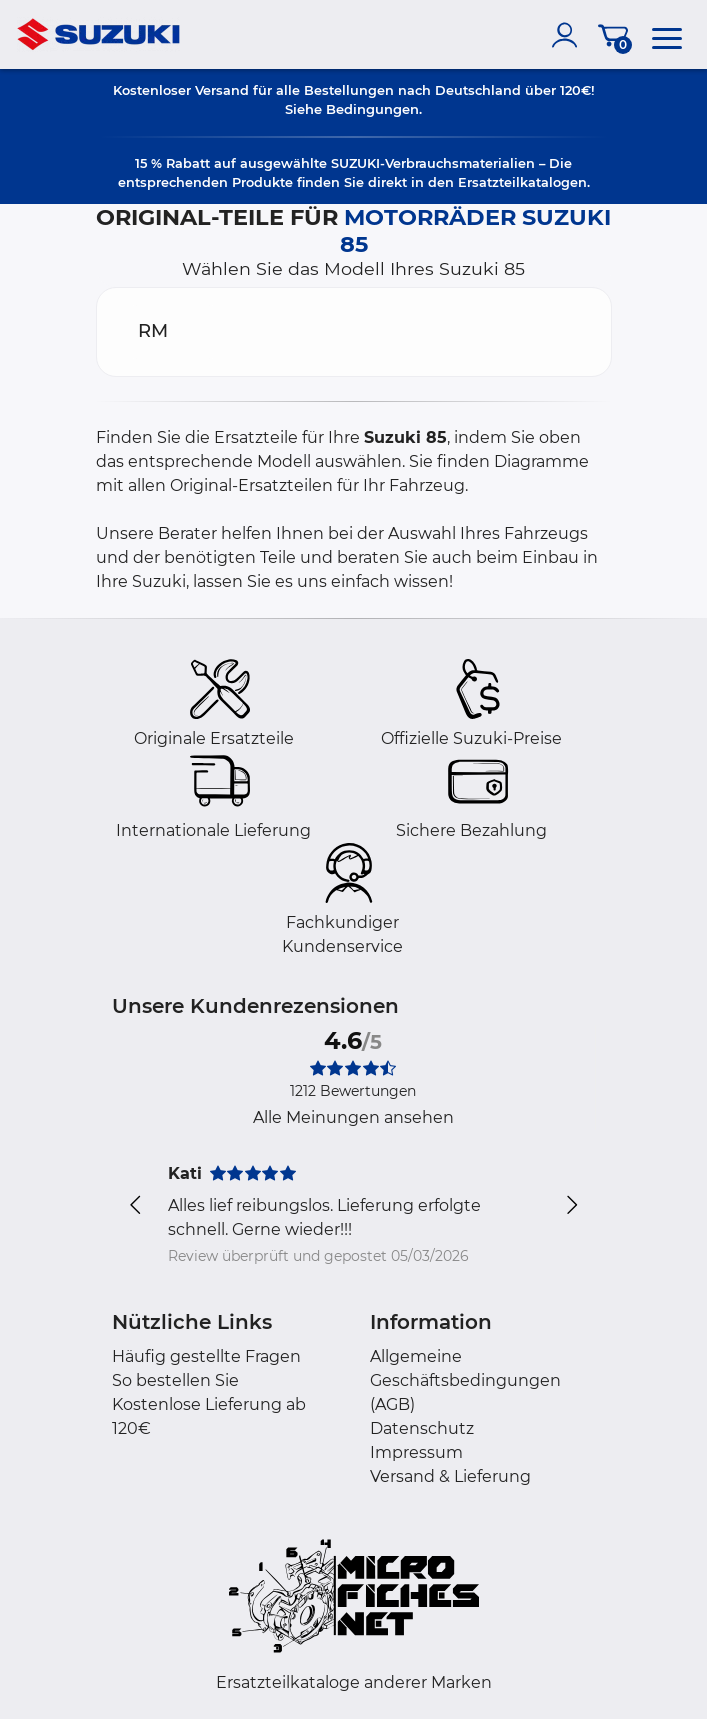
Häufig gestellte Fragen (206, 1356)
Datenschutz (422, 1428)
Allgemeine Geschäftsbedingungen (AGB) (465, 1380)
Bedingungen (372, 109)
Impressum (416, 1452)
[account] (569, 35)
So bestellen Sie (175, 1380)
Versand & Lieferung (450, 1476)
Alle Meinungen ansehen (353, 1117)
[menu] (667, 35)
